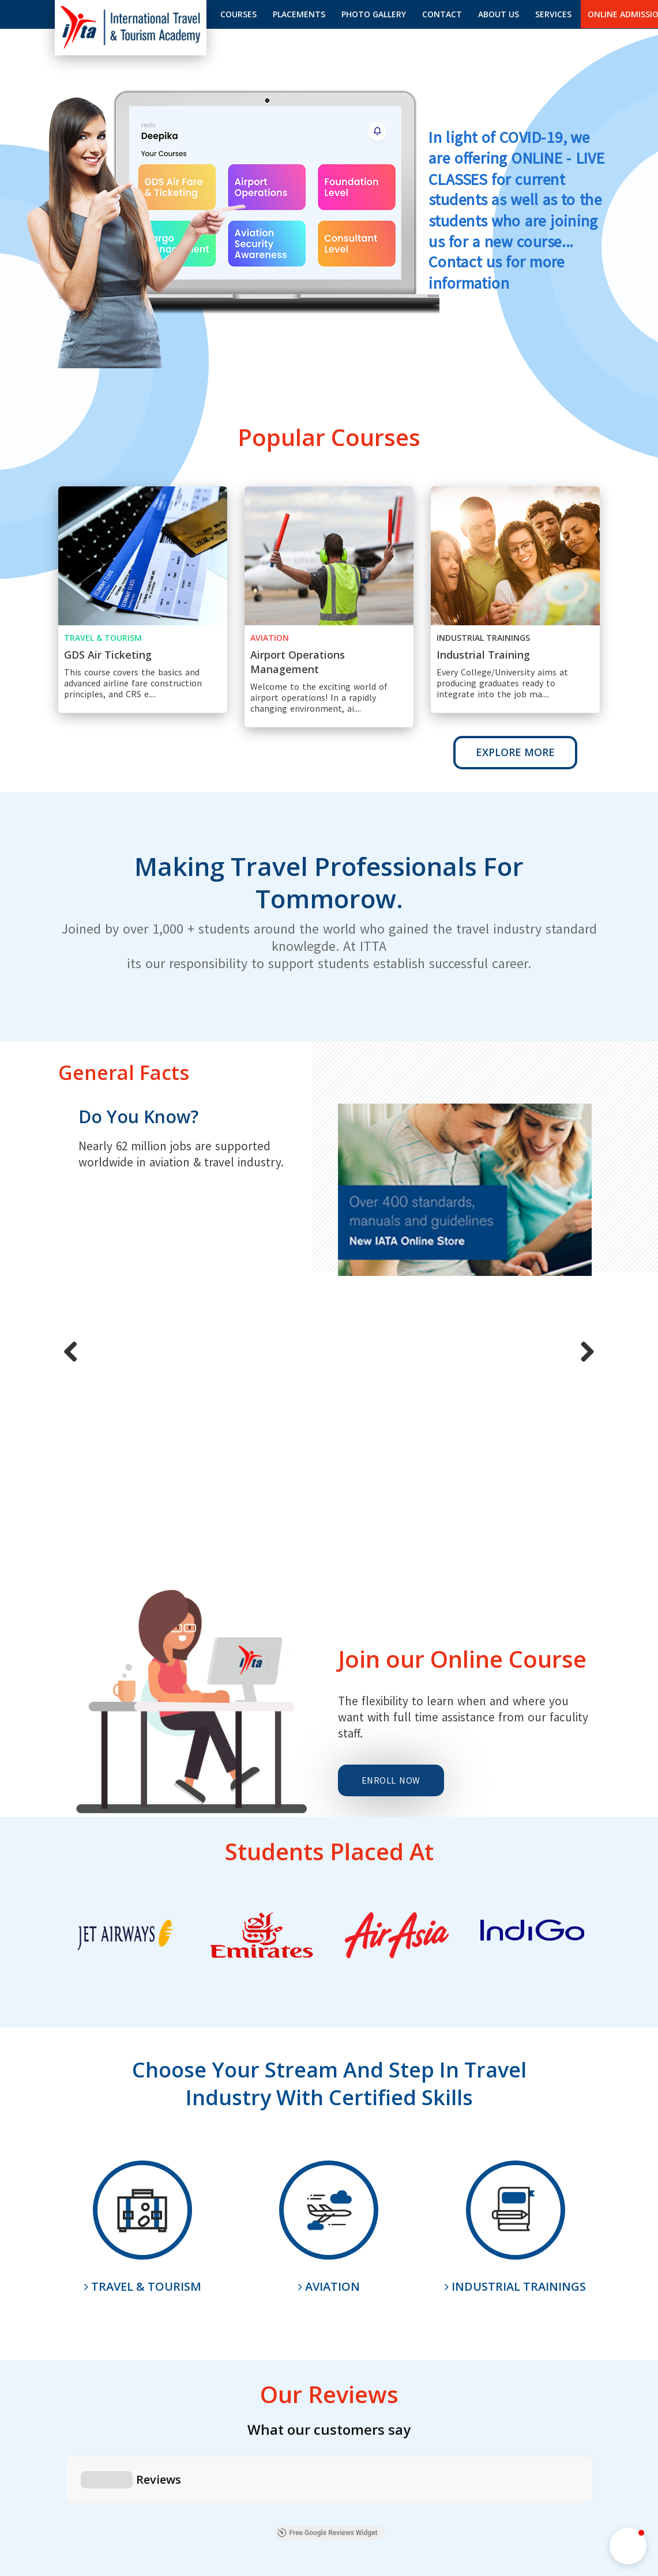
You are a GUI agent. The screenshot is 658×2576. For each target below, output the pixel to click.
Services (553, 14)
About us (498, 14)
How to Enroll (223, 2455)
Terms (588, 2452)
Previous (64, 1199)
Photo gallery (373, 14)
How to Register (151, 2455)
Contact (442, 14)
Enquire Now (329, 2328)
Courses (238, 14)
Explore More (515, 752)
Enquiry (278, 2455)
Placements (299, 14)
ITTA (227, 2479)
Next (594, 1199)
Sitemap (324, 2455)
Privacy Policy (534, 2452)
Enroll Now (391, 1526)
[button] (628, 2546)
